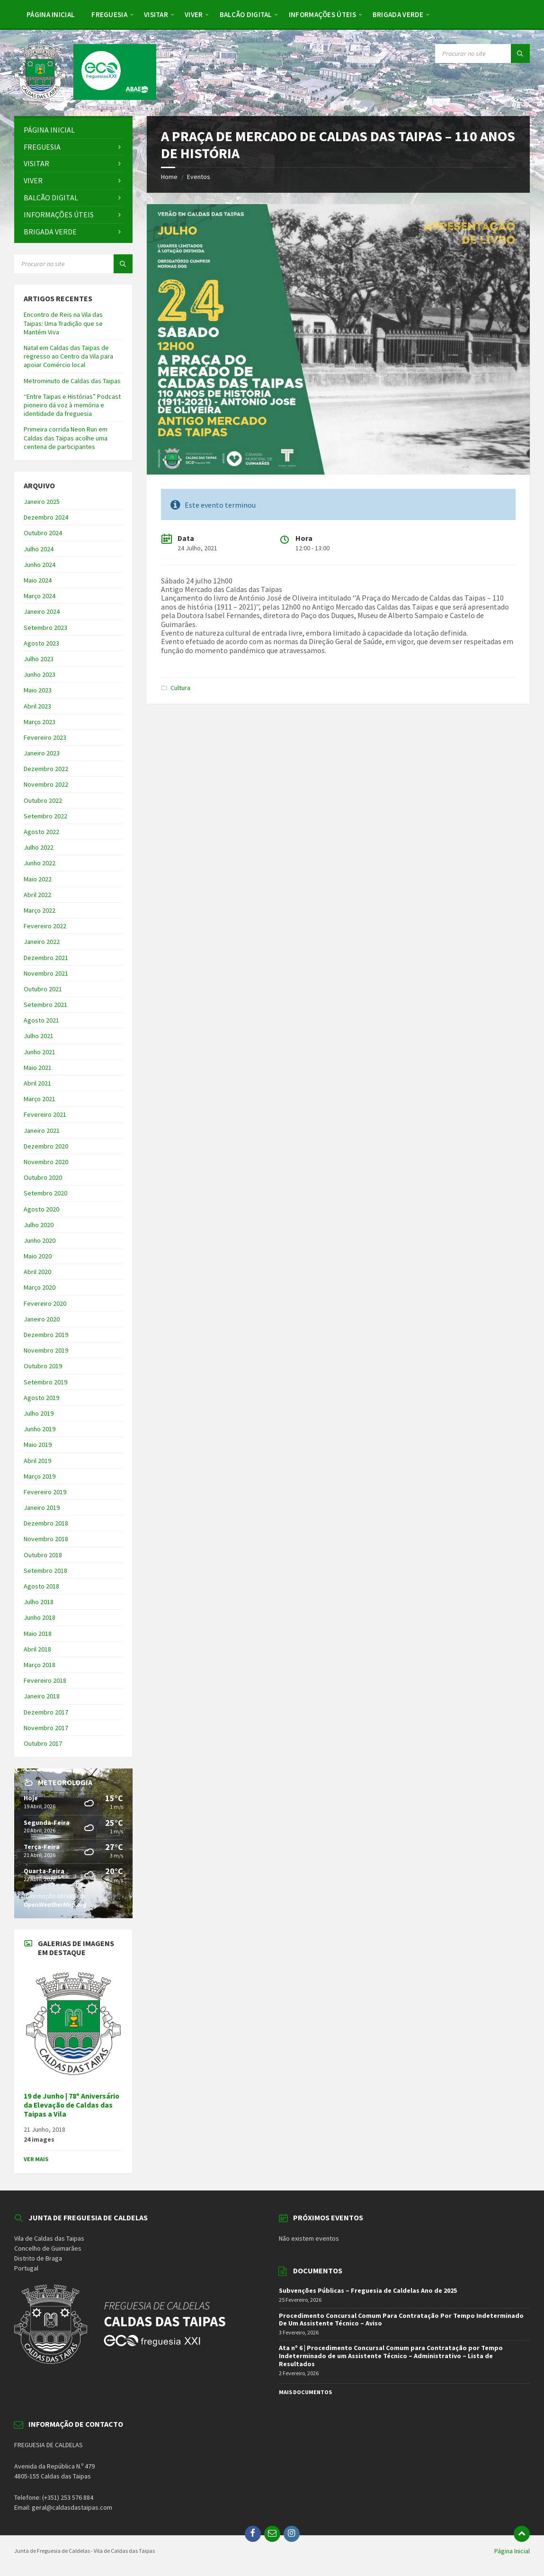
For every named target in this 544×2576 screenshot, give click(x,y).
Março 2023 (39, 722)
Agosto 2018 (41, 1586)
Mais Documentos (305, 2392)
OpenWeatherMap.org (55, 1904)
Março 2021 (39, 1099)
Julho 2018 (39, 1602)
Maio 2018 (38, 1633)
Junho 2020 (39, 1240)
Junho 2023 (39, 674)
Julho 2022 (39, 847)
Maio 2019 (38, 1444)
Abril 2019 (37, 1460)
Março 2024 (39, 596)
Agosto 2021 (41, 1020)
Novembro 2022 (46, 784)
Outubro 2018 (43, 1555)
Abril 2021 (37, 1083)
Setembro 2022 (45, 816)
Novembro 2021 (46, 973)
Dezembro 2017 (46, 1712)
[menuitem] (50, 14)
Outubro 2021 (43, 989)
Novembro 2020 (46, 1162)
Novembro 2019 (46, 1350)
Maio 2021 (38, 1067)
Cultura (180, 687)
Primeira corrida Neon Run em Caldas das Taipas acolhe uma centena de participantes (65, 437)
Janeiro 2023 (42, 753)
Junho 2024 (39, 564)
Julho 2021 (39, 1036)
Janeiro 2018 (42, 1696)
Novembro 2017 (46, 1727)
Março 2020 (39, 1287)
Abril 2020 (37, 1271)
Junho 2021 (39, 1052)
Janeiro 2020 (42, 1319)
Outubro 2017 (43, 1743)
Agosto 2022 (41, 831)
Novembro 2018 (46, 1539)
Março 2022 (39, 910)
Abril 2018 (37, 1649)
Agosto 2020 (41, 1209)
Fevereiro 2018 (45, 1680)
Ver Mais (36, 2159)
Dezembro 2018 (46, 1523)
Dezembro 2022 (46, 768)
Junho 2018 (39, 1617)
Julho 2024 (39, 549)
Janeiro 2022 (42, 941)
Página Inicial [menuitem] (512, 2551)
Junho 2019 (39, 1429)
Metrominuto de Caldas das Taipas (72, 381)
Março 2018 (39, 1664)
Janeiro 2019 (42, 1507)
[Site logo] (85, 97)
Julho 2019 (39, 1413)
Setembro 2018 (45, 1570)
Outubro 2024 (43, 533)
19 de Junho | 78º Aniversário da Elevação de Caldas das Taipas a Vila (71, 2104)
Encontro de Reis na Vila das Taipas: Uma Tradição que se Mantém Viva (63, 323)
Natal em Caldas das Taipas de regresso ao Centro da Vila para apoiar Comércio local (68, 356)
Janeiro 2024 (42, 611)
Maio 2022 (38, 879)
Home (169, 176)
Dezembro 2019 (46, 1334)
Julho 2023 (39, 659)
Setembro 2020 (45, 1193)
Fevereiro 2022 (45, 926)
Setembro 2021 (45, 1004)
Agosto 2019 (41, 1397)
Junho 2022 (39, 863)
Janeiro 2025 (42, 501)
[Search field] (482, 53)
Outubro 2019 (43, 1366)
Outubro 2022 (43, 800)
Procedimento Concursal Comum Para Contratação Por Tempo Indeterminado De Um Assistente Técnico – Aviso (401, 2319)
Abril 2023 (37, 706)
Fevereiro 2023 (45, 737)
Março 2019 (39, 1476)
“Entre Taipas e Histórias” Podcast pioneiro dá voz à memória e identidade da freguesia (72, 405)
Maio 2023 (38, 690)
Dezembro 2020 (46, 1146)
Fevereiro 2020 (45, 1303)
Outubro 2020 (43, 1177)
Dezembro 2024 (46, 517)
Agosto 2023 (41, 643)
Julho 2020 (39, 1225)
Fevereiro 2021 (45, 1114)
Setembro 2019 (45, 1382)
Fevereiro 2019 (45, 1492)
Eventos (198, 176)
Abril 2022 (37, 894)
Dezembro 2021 (46, 957)
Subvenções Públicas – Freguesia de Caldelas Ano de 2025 (368, 2290)
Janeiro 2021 (42, 1130)
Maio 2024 (38, 580)
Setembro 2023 (45, 627)
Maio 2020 (38, 1256)
